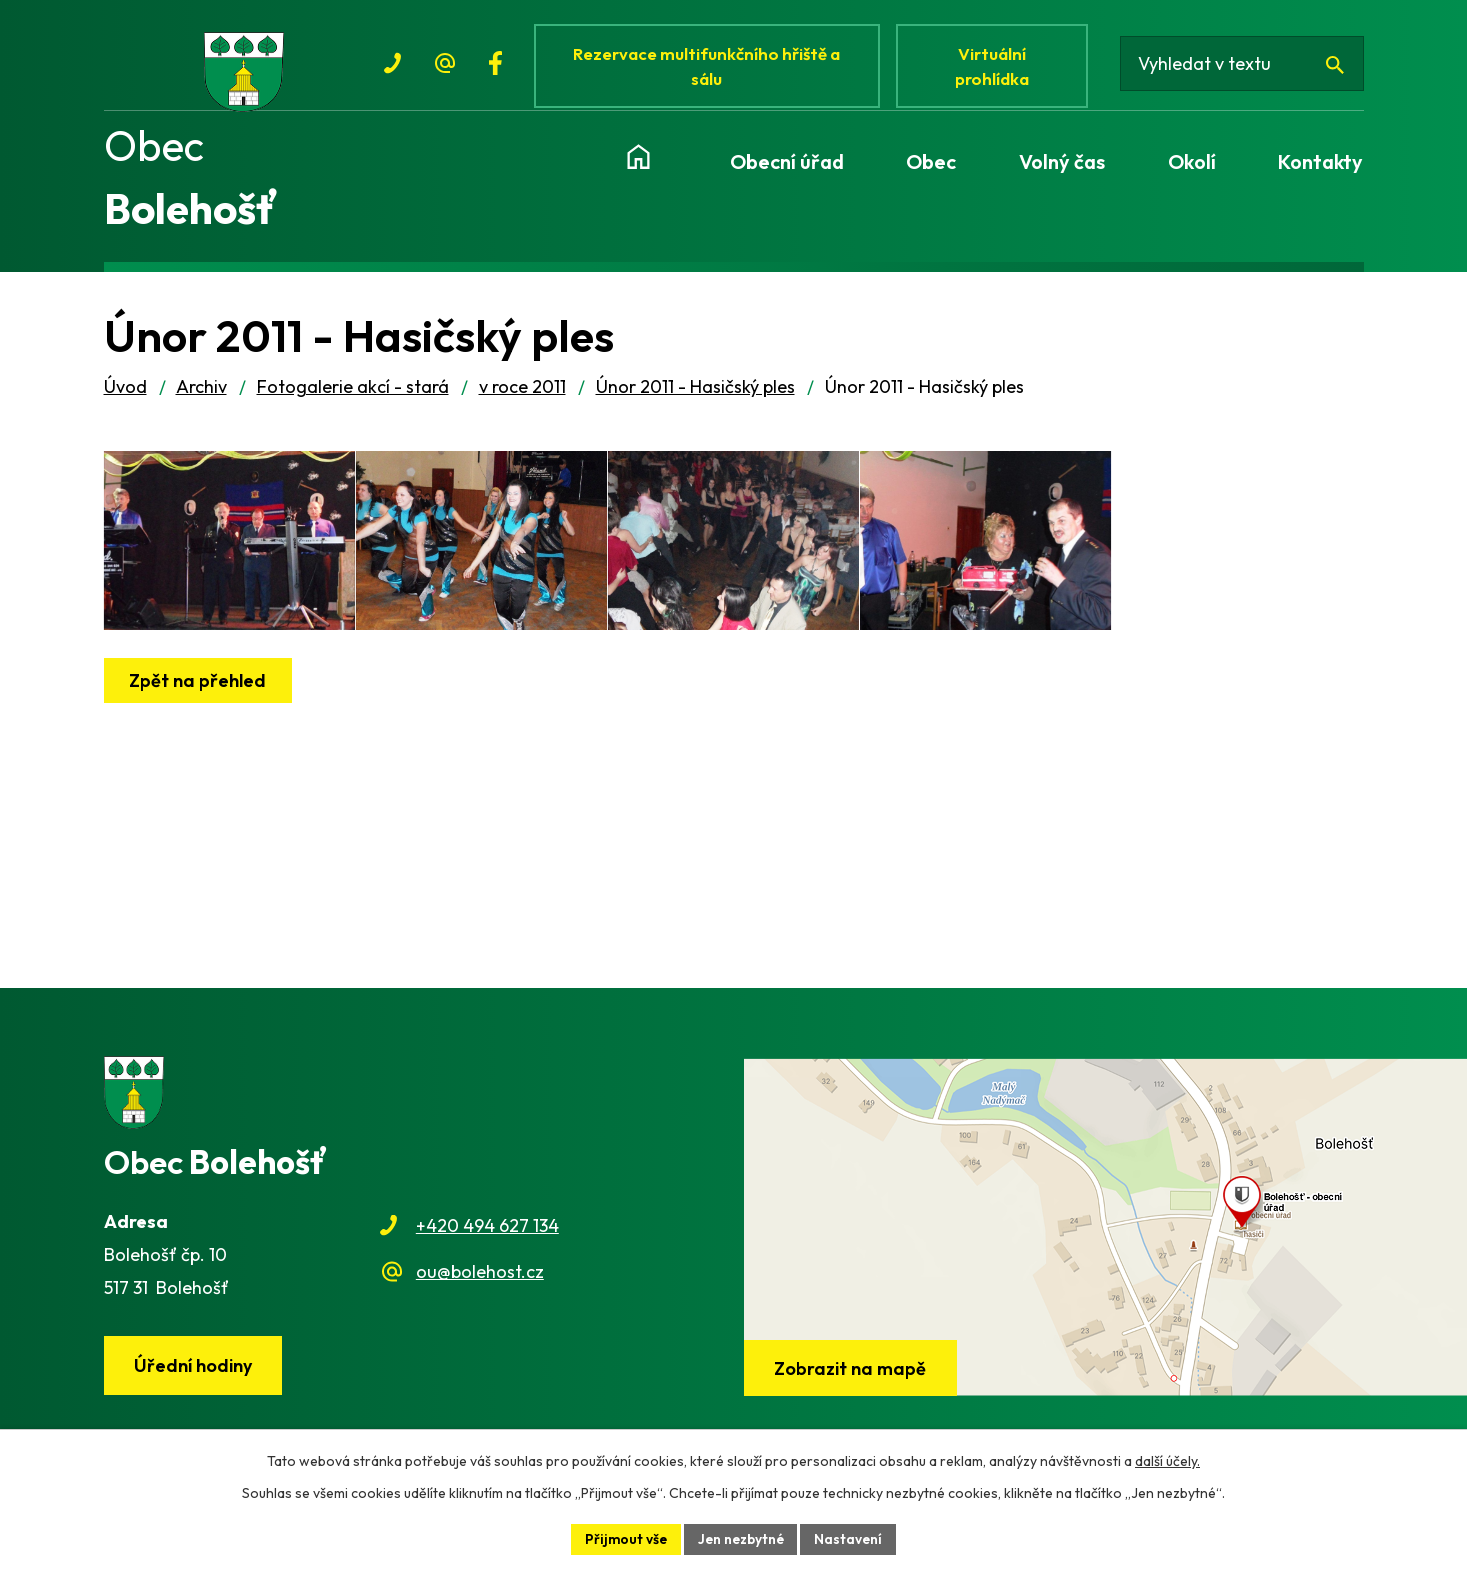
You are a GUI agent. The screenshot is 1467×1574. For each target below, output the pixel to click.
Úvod (125, 395)
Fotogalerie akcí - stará (353, 395)
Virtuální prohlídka (997, 67)
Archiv (201, 395)
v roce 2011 (522, 395)
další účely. (1167, 1460)
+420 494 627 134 (487, 1234)
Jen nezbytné (741, 1538)
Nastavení (851, 1538)
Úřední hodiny (194, 1374)
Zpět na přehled (199, 710)
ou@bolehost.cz (480, 1280)
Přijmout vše (623, 1538)
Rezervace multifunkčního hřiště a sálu (710, 67)
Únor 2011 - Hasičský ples (695, 395)
